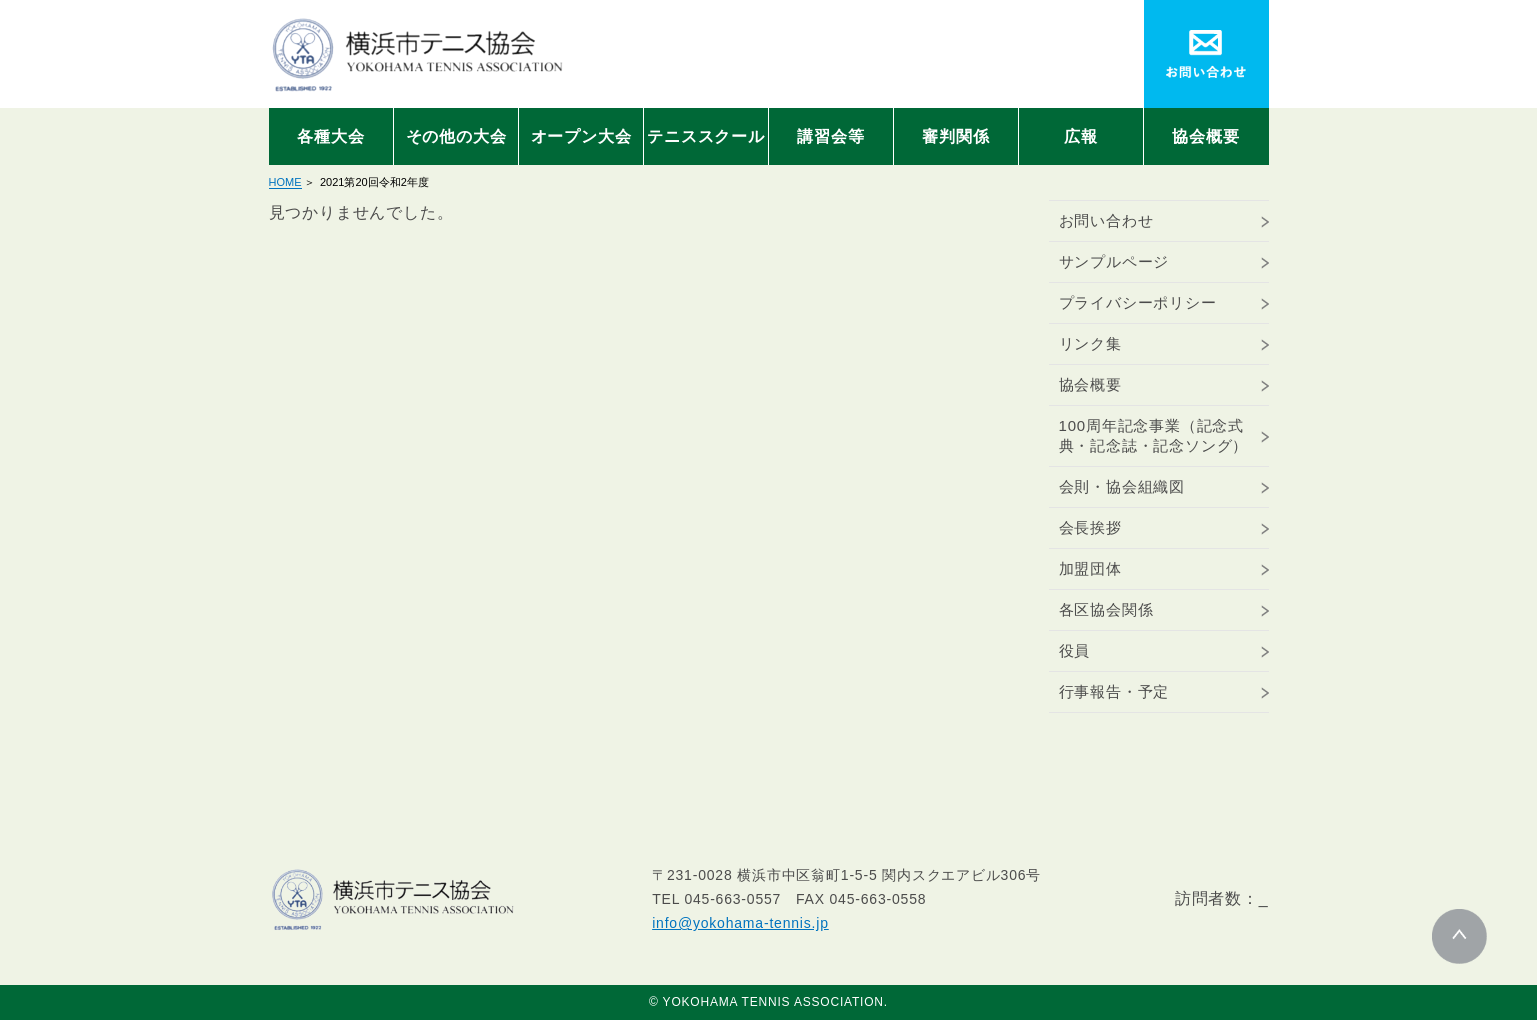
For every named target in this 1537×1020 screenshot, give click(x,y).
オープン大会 (581, 136)
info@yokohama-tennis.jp (740, 923)
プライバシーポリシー (1138, 302)
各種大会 (330, 136)
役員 (1075, 650)
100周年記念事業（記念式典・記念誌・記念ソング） (1154, 435)
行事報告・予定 (1114, 691)
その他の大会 (456, 136)
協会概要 (1205, 136)
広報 (1081, 136)
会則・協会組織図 (1122, 486)
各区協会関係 (1106, 609)
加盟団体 (1090, 568)
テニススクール (706, 136)
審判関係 (955, 136)
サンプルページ (1114, 261)
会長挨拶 (1090, 527)
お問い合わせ (1106, 220)
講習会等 (830, 136)
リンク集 (1090, 343)
